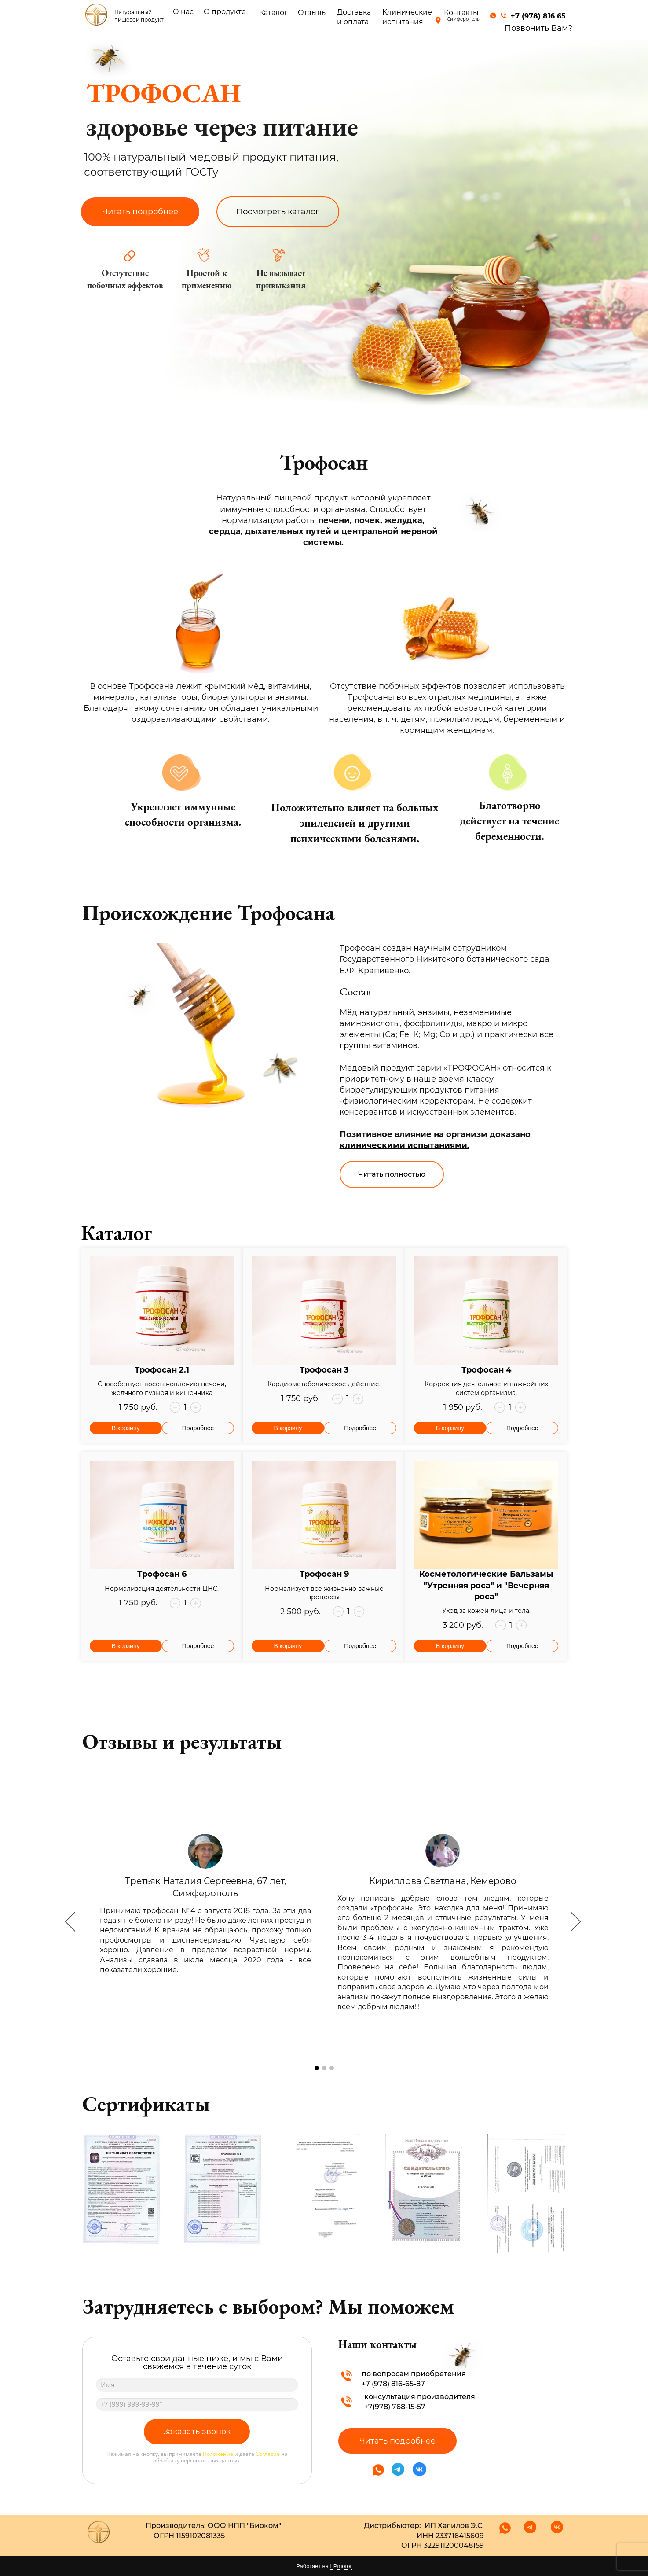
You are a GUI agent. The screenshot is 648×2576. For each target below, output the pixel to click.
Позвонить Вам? (538, 28)
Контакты (461, 12)
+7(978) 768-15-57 (394, 2407)
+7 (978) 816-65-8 (391, 2384)
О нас (183, 11)
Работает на (323, 2566)
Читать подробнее (140, 212)
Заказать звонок (197, 2431)
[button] (175, 1407)
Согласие (268, 2454)
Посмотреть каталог (277, 212)
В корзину (126, 1428)
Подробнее (198, 1428)
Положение (218, 2454)
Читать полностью (391, 1174)
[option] (324, 1922)
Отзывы (312, 12)
